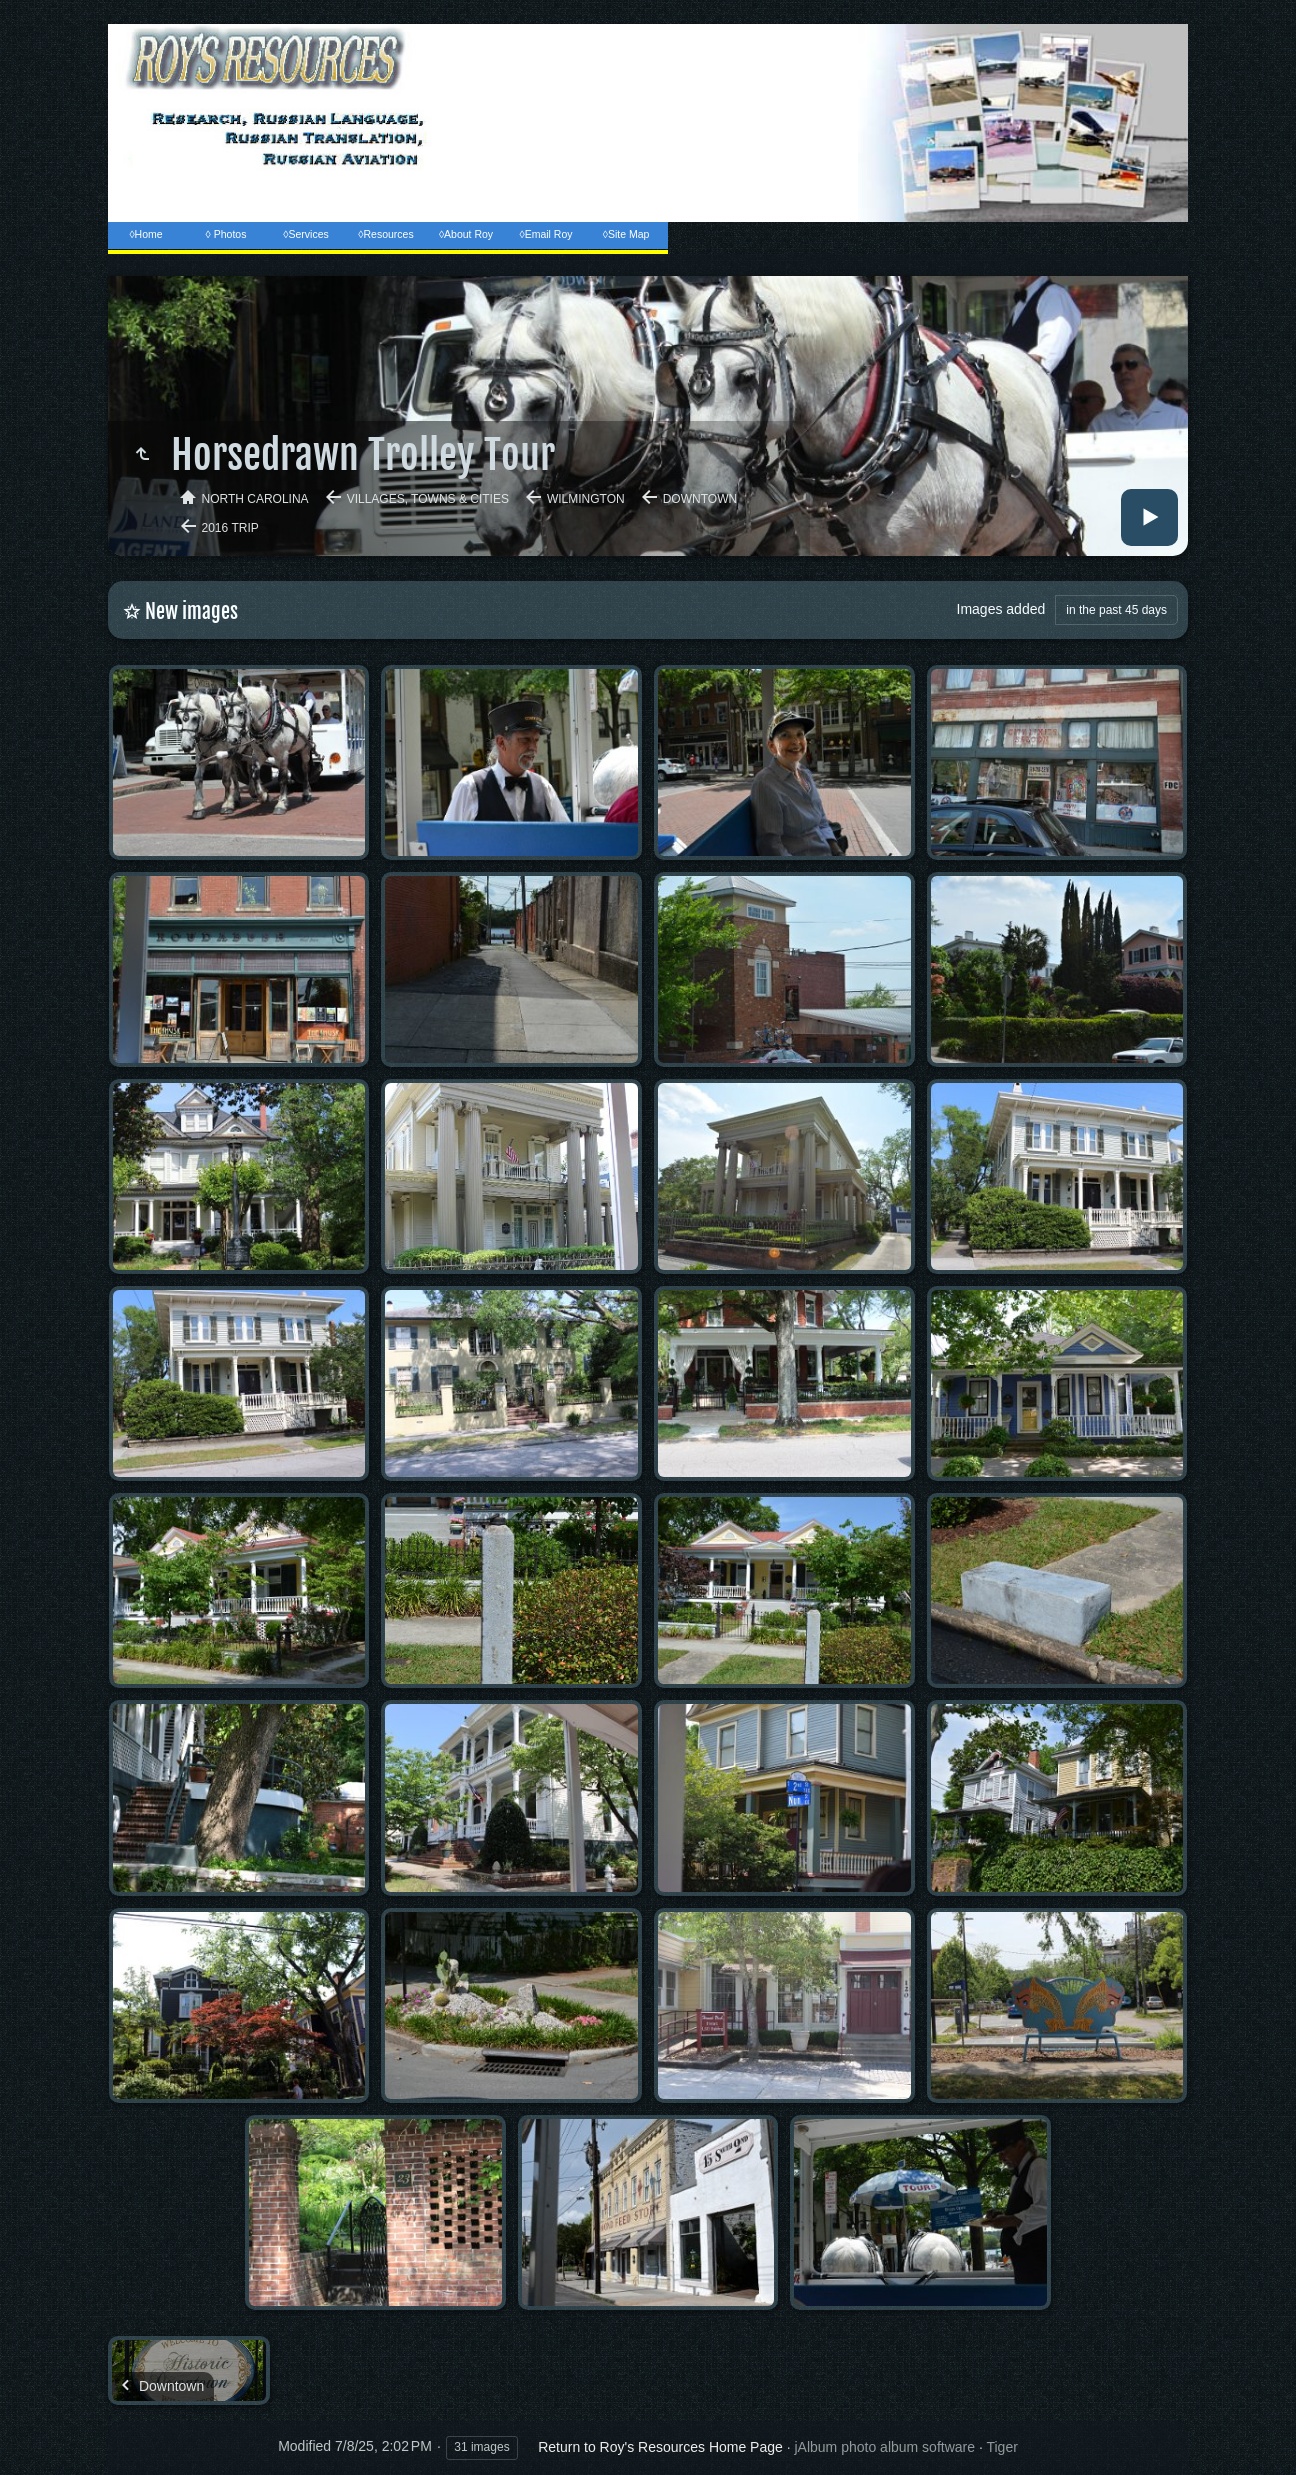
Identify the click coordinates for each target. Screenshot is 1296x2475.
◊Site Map (626, 234)
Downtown (700, 499)
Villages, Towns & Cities (428, 499)
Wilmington (586, 499)
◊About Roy (466, 234)
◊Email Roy (545, 234)
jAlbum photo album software (884, 2447)
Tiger (1001, 2447)
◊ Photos (226, 234)
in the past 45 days (1116, 610)
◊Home (145, 234)
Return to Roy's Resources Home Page (660, 2447)
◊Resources (385, 234)
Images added (1001, 609)
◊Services (305, 234)
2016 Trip (230, 528)
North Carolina (255, 499)
